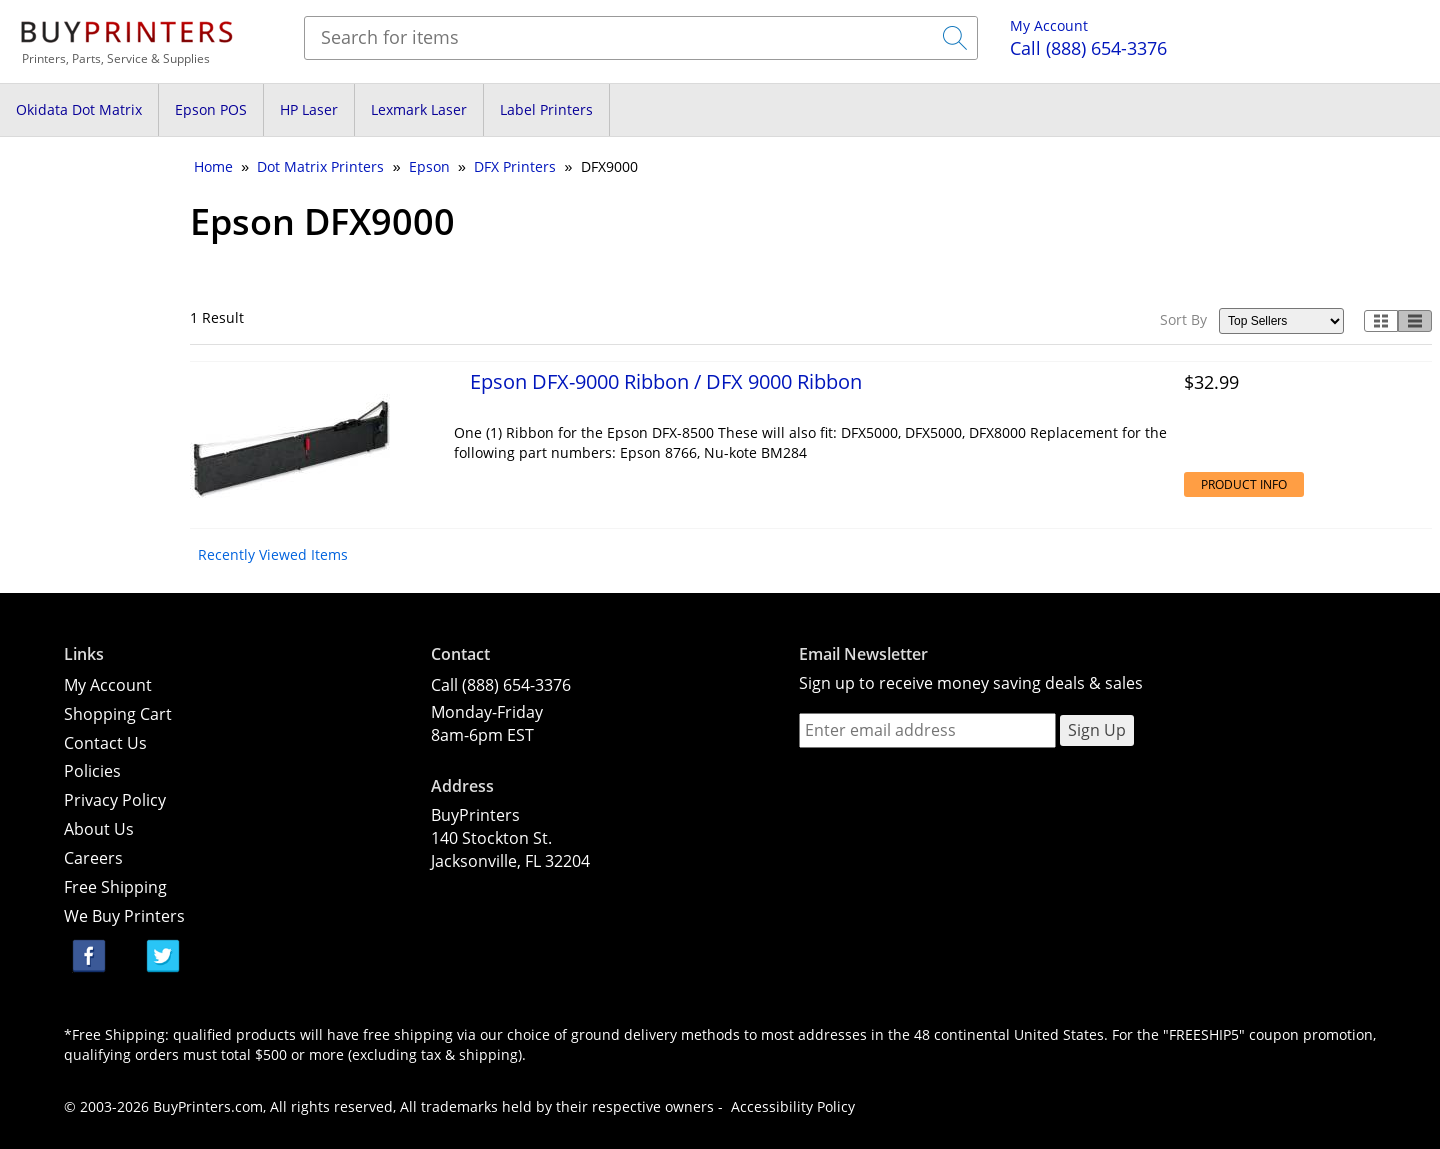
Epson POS (211, 109)
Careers (93, 858)
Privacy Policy (115, 800)
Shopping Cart (118, 714)
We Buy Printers (124, 916)
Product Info (1244, 484)
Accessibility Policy (793, 1106)
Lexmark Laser (419, 109)
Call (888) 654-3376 (501, 685)
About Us (99, 829)
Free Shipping (115, 887)
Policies (92, 771)
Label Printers (546, 109)
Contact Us (105, 743)
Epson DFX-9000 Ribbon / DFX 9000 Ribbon (666, 381)
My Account (1049, 25)
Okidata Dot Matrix (79, 109)
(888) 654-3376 (1088, 48)
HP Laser (309, 109)
